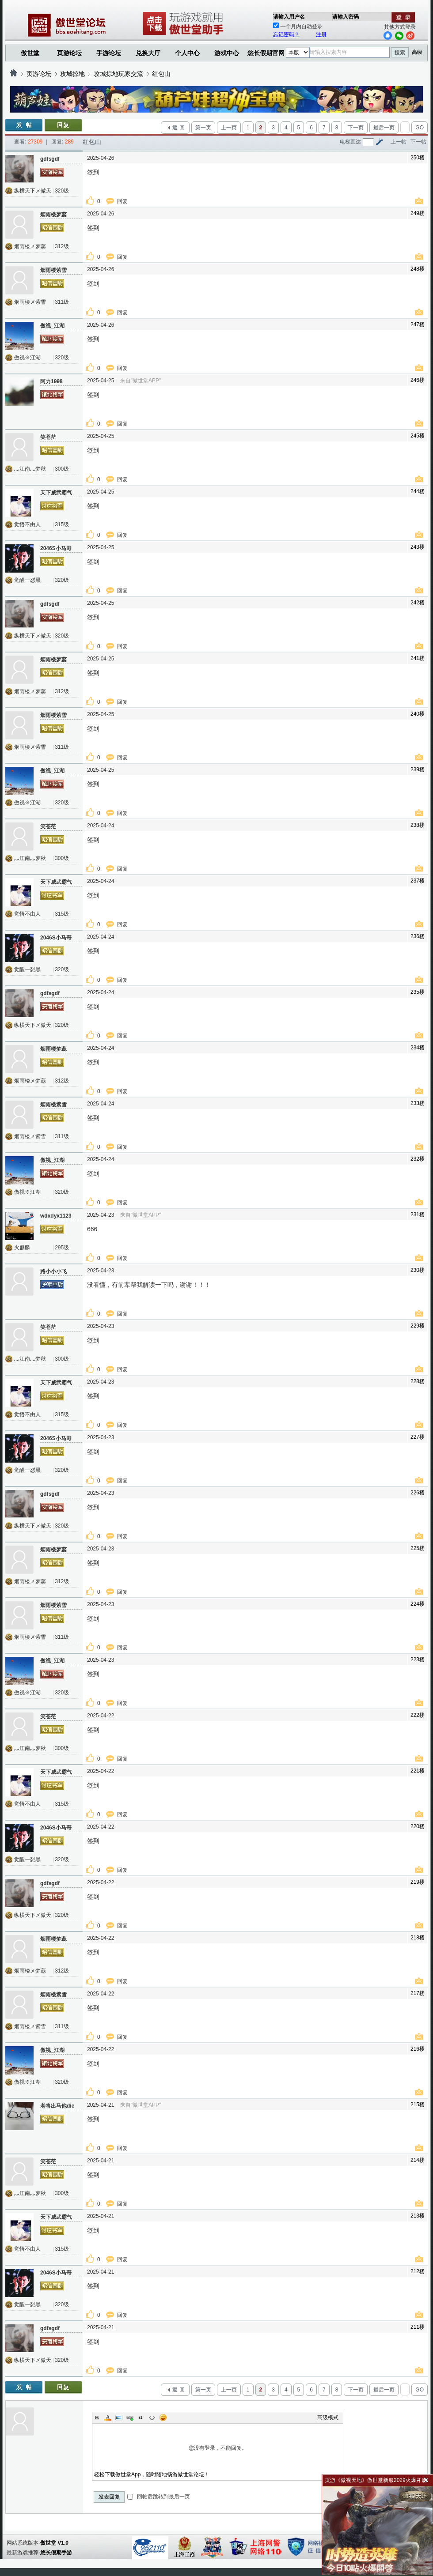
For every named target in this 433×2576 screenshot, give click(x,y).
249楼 (417, 213)
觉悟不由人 (27, 524)
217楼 (417, 1993)
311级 (62, 302)
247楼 (417, 324)
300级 (62, 469)
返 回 (178, 127)
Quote (141, 2417)
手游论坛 (108, 53)
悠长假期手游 (56, 2553)
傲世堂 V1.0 (54, 2543)
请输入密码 (345, 17)
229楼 (417, 1326)
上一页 (229, 127)
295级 (62, 1248)
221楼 (417, 1771)
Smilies (163, 2417)
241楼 (417, 658)
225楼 (417, 1548)
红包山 (161, 73)
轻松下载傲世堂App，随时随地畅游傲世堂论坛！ (151, 2474)
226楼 (417, 1493)
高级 (417, 52)
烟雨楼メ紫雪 (30, 302)
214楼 (417, 2160)
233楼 (417, 1103)
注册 (321, 34)
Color (107, 2417)
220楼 (417, 1826)
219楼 (417, 1882)
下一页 (356, 127)
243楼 (417, 547)
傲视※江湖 (27, 358)
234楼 (417, 1048)
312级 (62, 246)
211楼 (417, 2327)
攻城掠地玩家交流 (118, 73)
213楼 (417, 2216)
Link (129, 2417)
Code (152, 2417)
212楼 (417, 2271)
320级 (62, 191)
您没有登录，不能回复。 (217, 2447)
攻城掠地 (72, 73)
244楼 (417, 491)
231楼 (417, 1214)
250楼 (417, 158)
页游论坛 (69, 53)
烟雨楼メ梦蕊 (30, 246)
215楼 (417, 2104)
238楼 (417, 825)
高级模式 (327, 2417)
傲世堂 (30, 53)
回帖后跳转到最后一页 (158, 2496)
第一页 (203, 127)
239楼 (417, 769)
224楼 (417, 1604)
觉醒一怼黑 (27, 580)
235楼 (417, 992)
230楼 (417, 1270)
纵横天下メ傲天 (32, 191)
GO (419, 127)
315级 (62, 524)
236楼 (417, 936)
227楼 (417, 1437)
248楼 (417, 269)
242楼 (417, 603)
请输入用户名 (289, 17)
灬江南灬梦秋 (30, 469)
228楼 (417, 1381)
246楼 (417, 380)
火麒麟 (22, 1248)
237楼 (417, 881)
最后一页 (384, 127)
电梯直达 (350, 142)
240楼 (417, 714)
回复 (123, 201)
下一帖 (418, 142)
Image (118, 2417)
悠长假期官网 (266, 53)
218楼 (417, 1938)
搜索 (400, 52)
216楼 (417, 2049)
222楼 (417, 1715)
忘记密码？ (286, 34)
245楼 (417, 436)
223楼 (417, 1659)
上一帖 (398, 142)
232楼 (417, 1159)
